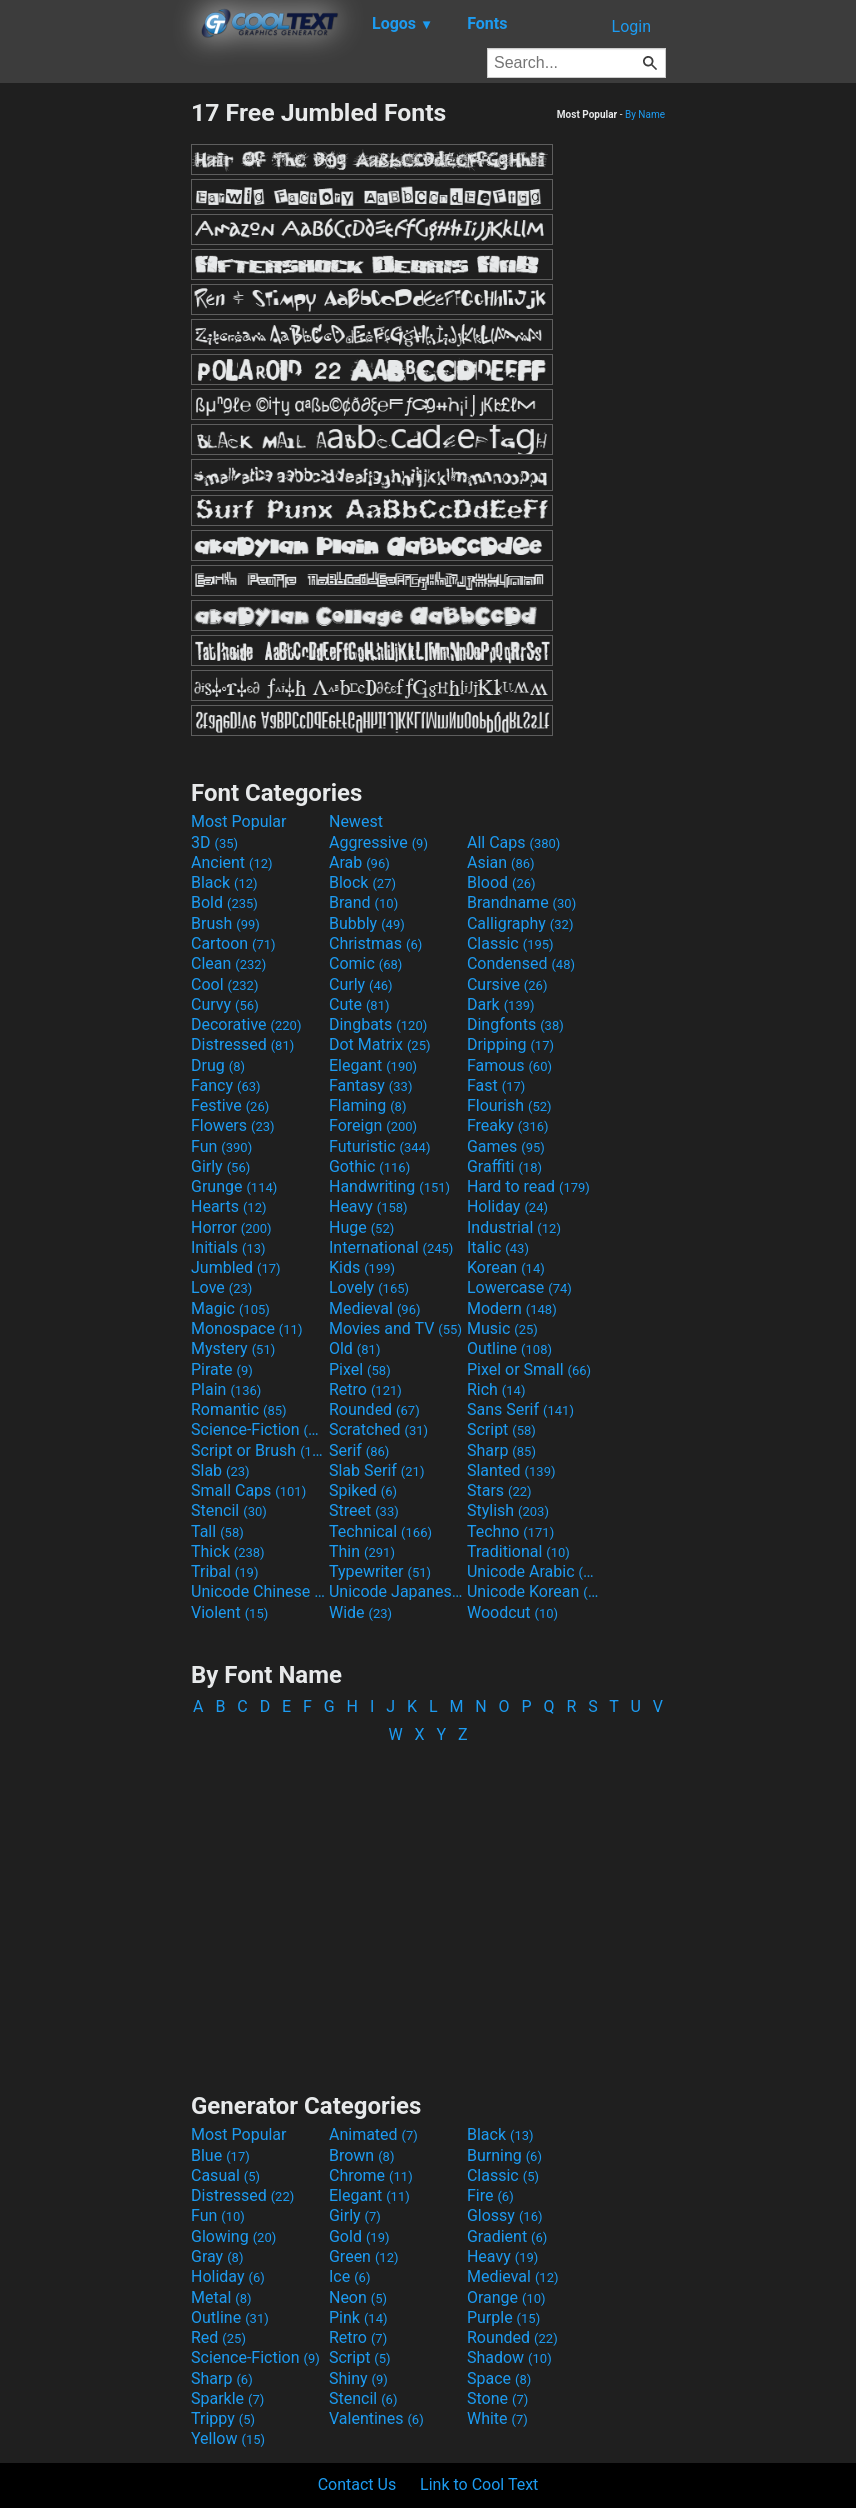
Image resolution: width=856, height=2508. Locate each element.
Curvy (225, 1004)
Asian (501, 862)
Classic (510, 943)
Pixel (360, 1369)
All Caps (513, 842)
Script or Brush (258, 1450)
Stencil (229, 1510)
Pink (358, 2317)
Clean (228, 963)
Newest (356, 821)
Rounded (374, 1409)
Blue (220, 2155)
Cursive (507, 984)
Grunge (234, 1186)
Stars (499, 1490)
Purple (503, 2317)
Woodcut (512, 1612)
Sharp (501, 1450)
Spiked (363, 1490)
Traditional (518, 1551)
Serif (359, 1450)
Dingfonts (515, 1024)
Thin (362, 1551)
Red (218, 2337)
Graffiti (504, 1166)
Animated (373, 2134)
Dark (501, 1004)
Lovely (369, 1287)
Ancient (232, 862)
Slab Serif (376, 1470)
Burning (504, 2155)
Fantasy (370, 1085)
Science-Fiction (258, 1429)
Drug (218, 1065)
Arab (359, 862)
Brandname (521, 902)
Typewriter (380, 1571)
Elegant (373, 1065)
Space (499, 2378)
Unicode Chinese (258, 1591)
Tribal (224, 1571)
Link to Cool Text (479, 2484)
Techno (510, 1531)
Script (501, 1429)
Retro (365, 1389)
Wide (360, 1612)
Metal (221, 2297)
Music (502, 1328)
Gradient (507, 2236)
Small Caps (248, 1490)
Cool (224, 984)
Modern (512, 1308)
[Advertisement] (95, 398)
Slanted (511, 1470)
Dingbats (378, 1024)
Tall (217, 1531)
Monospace (246, 1328)
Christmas (375, 943)
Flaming (367, 1105)
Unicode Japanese (396, 1591)
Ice (349, 2276)
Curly (361, 984)
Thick (228, 1551)
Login (631, 26)
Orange (506, 2297)
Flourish (509, 1105)
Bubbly (367, 923)
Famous (509, 1065)
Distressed (242, 1044)
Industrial (514, 1227)
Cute (359, 1004)
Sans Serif (520, 1409)
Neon (358, 2297)
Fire (490, 2195)
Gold (359, 2236)
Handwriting (389, 1186)
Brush (225, 923)
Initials (228, 1247)
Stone (497, 2398)
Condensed (521, 963)
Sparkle (227, 2398)
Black (224, 882)
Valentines (376, 2418)
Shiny (358, 2378)
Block (362, 882)
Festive (230, 1105)
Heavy (368, 1206)
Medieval (375, 1308)
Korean (506, 1267)
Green (364, 2256)
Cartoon (233, 943)
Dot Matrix (380, 1044)
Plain (226, 1389)
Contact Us (357, 2484)
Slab (220, 1470)
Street (364, 1510)
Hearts (228, 1206)
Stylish (508, 1510)
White (497, 2418)
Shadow (509, 2357)
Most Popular (239, 821)
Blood (501, 882)
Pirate (222, 1369)
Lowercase (519, 1287)
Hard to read (528, 1186)
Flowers (233, 1125)
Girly (220, 1166)
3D (214, 842)
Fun (221, 1146)
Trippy (223, 2418)
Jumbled (236, 1267)
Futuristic (380, 1146)
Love (221, 1287)
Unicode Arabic (534, 1571)
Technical (380, 1531)
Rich (496, 1389)
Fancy (226, 1085)
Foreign (373, 1125)
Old (354, 1348)
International (391, 1247)
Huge (361, 1227)
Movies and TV (395, 1328)
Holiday (507, 1206)
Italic (498, 1247)
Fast (496, 1085)
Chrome (371, 2175)
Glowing (233, 2236)
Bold (224, 902)
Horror (231, 1227)
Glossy (505, 2215)
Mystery (233, 1348)
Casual (225, 2175)
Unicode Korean (534, 1591)
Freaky (508, 1125)
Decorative (246, 1024)
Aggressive (378, 842)
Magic (230, 1308)
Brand (363, 902)
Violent (229, 1612)
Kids (362, 1267)
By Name (645, 114)
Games (506, 1146)
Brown (361, 2155)
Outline (509, 1348)
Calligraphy (520, 923)
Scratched (378, 1429)
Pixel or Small (529, 1369)
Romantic (239, 1409)
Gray (217, 2256)
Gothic (369, 1166)
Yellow (228, 2438)
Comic (365, 963)
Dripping (510, 1044)
